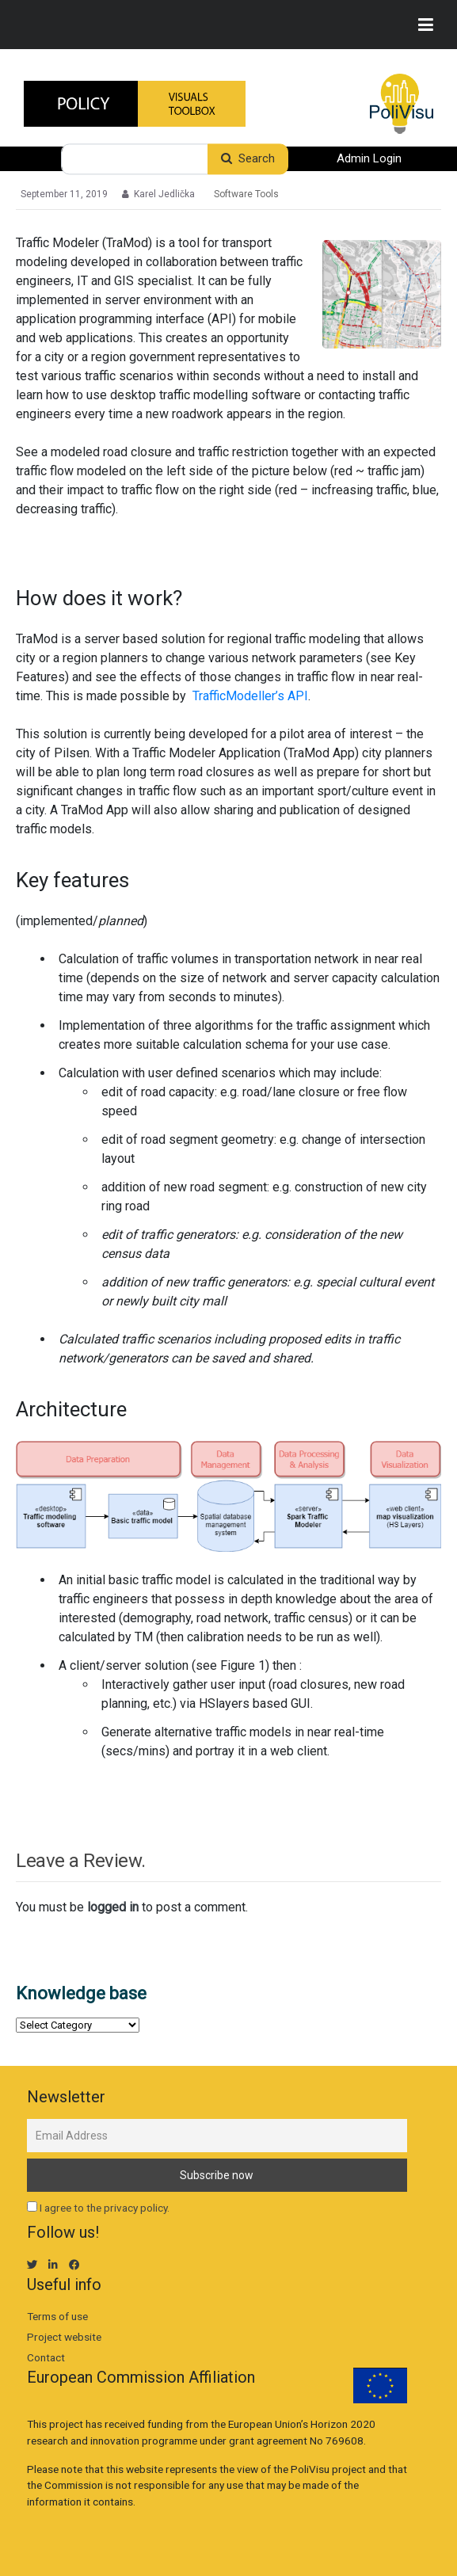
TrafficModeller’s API (250, 695)
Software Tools (246, 194)
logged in (113, 1907)
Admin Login (369, 159)
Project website (64, 2336)
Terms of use (57, 2316)
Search (248, 159)
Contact (46, 2357)
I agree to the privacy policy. (104, 2207)
